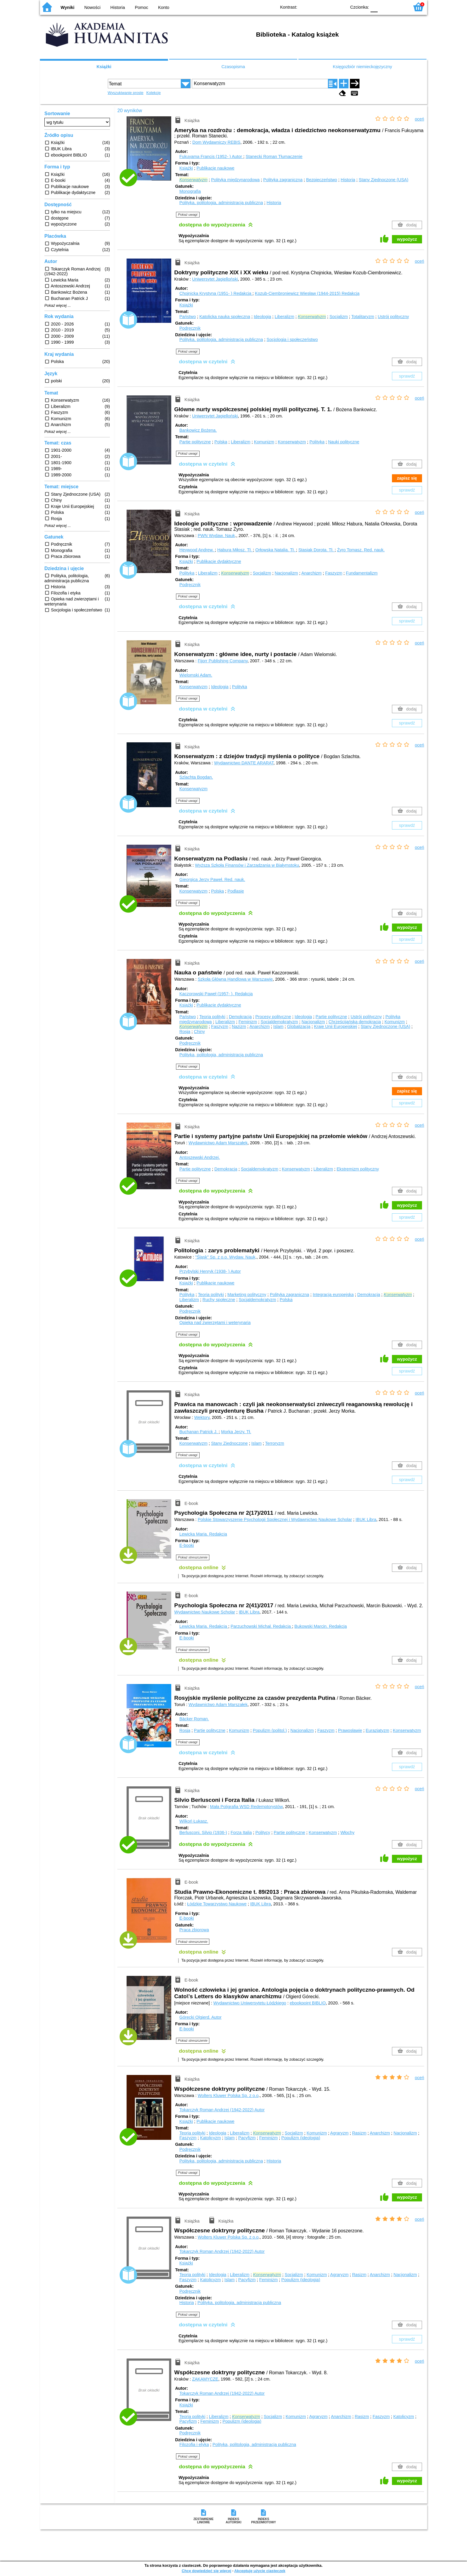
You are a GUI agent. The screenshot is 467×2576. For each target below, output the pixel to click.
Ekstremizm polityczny (358, 1169)
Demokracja (240, 1016)
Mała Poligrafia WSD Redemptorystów (246, 1806)
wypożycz (407, 239)
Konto (163, 7)
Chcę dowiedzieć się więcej (206, 2571)
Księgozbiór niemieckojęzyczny (362, 66)
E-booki (186, 1545)
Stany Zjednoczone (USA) (383, 179)
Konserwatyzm (292, 441)
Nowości (92, 7)
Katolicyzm (210, 2137)
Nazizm (239, 1026)
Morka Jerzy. (236, 1431)
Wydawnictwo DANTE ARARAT (244, 762)
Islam (278, 1026)
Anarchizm (311, 573)
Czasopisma (233, 66)
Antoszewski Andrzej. (199, 1157)
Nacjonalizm (286, 573)
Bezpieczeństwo (321, 179)
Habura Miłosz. (235, 549)
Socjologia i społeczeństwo (292, 339)
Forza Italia (241, 1832)
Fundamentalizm (361, 573)
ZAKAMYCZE (205, 2379)
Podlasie (236, 891)
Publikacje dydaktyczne (219, 561)
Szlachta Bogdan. (196, 777)
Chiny (199, 1031)
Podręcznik (189, 328)
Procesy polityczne (273, 1016)
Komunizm (264, 441)
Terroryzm (274, 1443)
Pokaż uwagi (187, 214)
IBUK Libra (366, 1519)
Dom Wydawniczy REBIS (216, 142)
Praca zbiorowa (194, 1929)
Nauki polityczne (343, 441)
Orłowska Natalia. (275, 549)
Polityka (316, 441)
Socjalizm (338, 316)
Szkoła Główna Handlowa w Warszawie (235, 979)
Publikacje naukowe (215, 168)
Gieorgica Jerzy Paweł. (212, 879)
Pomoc (141, 7)
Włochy (347, 1832)
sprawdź (407, 376)
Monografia (190, 191)
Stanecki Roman (274, 156)
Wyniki (67, 7)
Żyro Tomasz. (361, 549)
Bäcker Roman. (194, 1718)
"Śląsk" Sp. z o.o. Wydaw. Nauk (225, 1257)
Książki (103, 66)
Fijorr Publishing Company (223, 660)
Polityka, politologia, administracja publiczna (221, 202)
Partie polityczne (195, 441)
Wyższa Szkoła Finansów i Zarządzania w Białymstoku (247, 865)
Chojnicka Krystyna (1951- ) (216, 293)
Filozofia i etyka (194, 2444)
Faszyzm (334, 573)
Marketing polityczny (247, 1294)
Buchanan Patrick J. (199, 1431)
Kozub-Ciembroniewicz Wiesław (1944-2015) (307, 293)
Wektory (201, 1417)
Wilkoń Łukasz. (193, 1821)
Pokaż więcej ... (57, 305)
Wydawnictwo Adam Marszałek (218, 1142)
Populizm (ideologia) (300, 2137)
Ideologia (262, 316)
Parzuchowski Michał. (261, 1626)
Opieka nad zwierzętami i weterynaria (214, 1322)
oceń (419, 119)
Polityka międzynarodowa (235, 179)
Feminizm (248, 1021)
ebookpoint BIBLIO (308, 2003)
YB (328, 6)
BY (340, 6)
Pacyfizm (247, 2137)
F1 (384, 6)
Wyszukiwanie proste (126, 92)
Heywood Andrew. (197, 549)
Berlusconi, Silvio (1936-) (203, 1832)
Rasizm (359, 2133)
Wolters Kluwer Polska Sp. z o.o (228, 2095)
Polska (220, 441)
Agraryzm (339, 2133)
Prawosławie (350, 1730)
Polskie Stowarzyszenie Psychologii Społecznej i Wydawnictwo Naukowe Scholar (275, 1519)
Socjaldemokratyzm (279, 1021)
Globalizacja (298, 1026)
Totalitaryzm (362, 316)
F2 (398, 6)
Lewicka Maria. (203, 1534)
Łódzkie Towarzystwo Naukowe (217, 1904)
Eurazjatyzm (377, 1730)
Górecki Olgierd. (200, 2017)
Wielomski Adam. (195, 675)
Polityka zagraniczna (283, 179)
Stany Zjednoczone (229, 1443)
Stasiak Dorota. (316, 549)
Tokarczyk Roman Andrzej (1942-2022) (221, 2109)
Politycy (262, 1832)
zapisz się (407, 478)
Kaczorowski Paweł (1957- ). (216, 993)
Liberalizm (284, 316)
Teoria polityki (212, 1016)
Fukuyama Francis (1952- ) (211, 156)
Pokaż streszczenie (193, 1557)
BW (316, 6)
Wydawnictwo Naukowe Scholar (204, 1612)
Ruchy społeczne (219, 1299)
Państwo (187, 316)
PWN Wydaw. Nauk (216, 535)
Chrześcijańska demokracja (355, 1021)
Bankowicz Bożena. (198, 430)
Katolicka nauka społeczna (224, 316)
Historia (117, 7)
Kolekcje (153, 92)
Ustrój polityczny (393, 316)
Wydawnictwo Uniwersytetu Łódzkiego (249, 2003)
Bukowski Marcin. (321, 1626)
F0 (374, 6)
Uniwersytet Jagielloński (215, 279)
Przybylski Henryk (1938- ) (210, 1271)
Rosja (184, 1031)
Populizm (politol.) (270, 1730)
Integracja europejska (333, 1294)
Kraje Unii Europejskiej (335, 1026)
